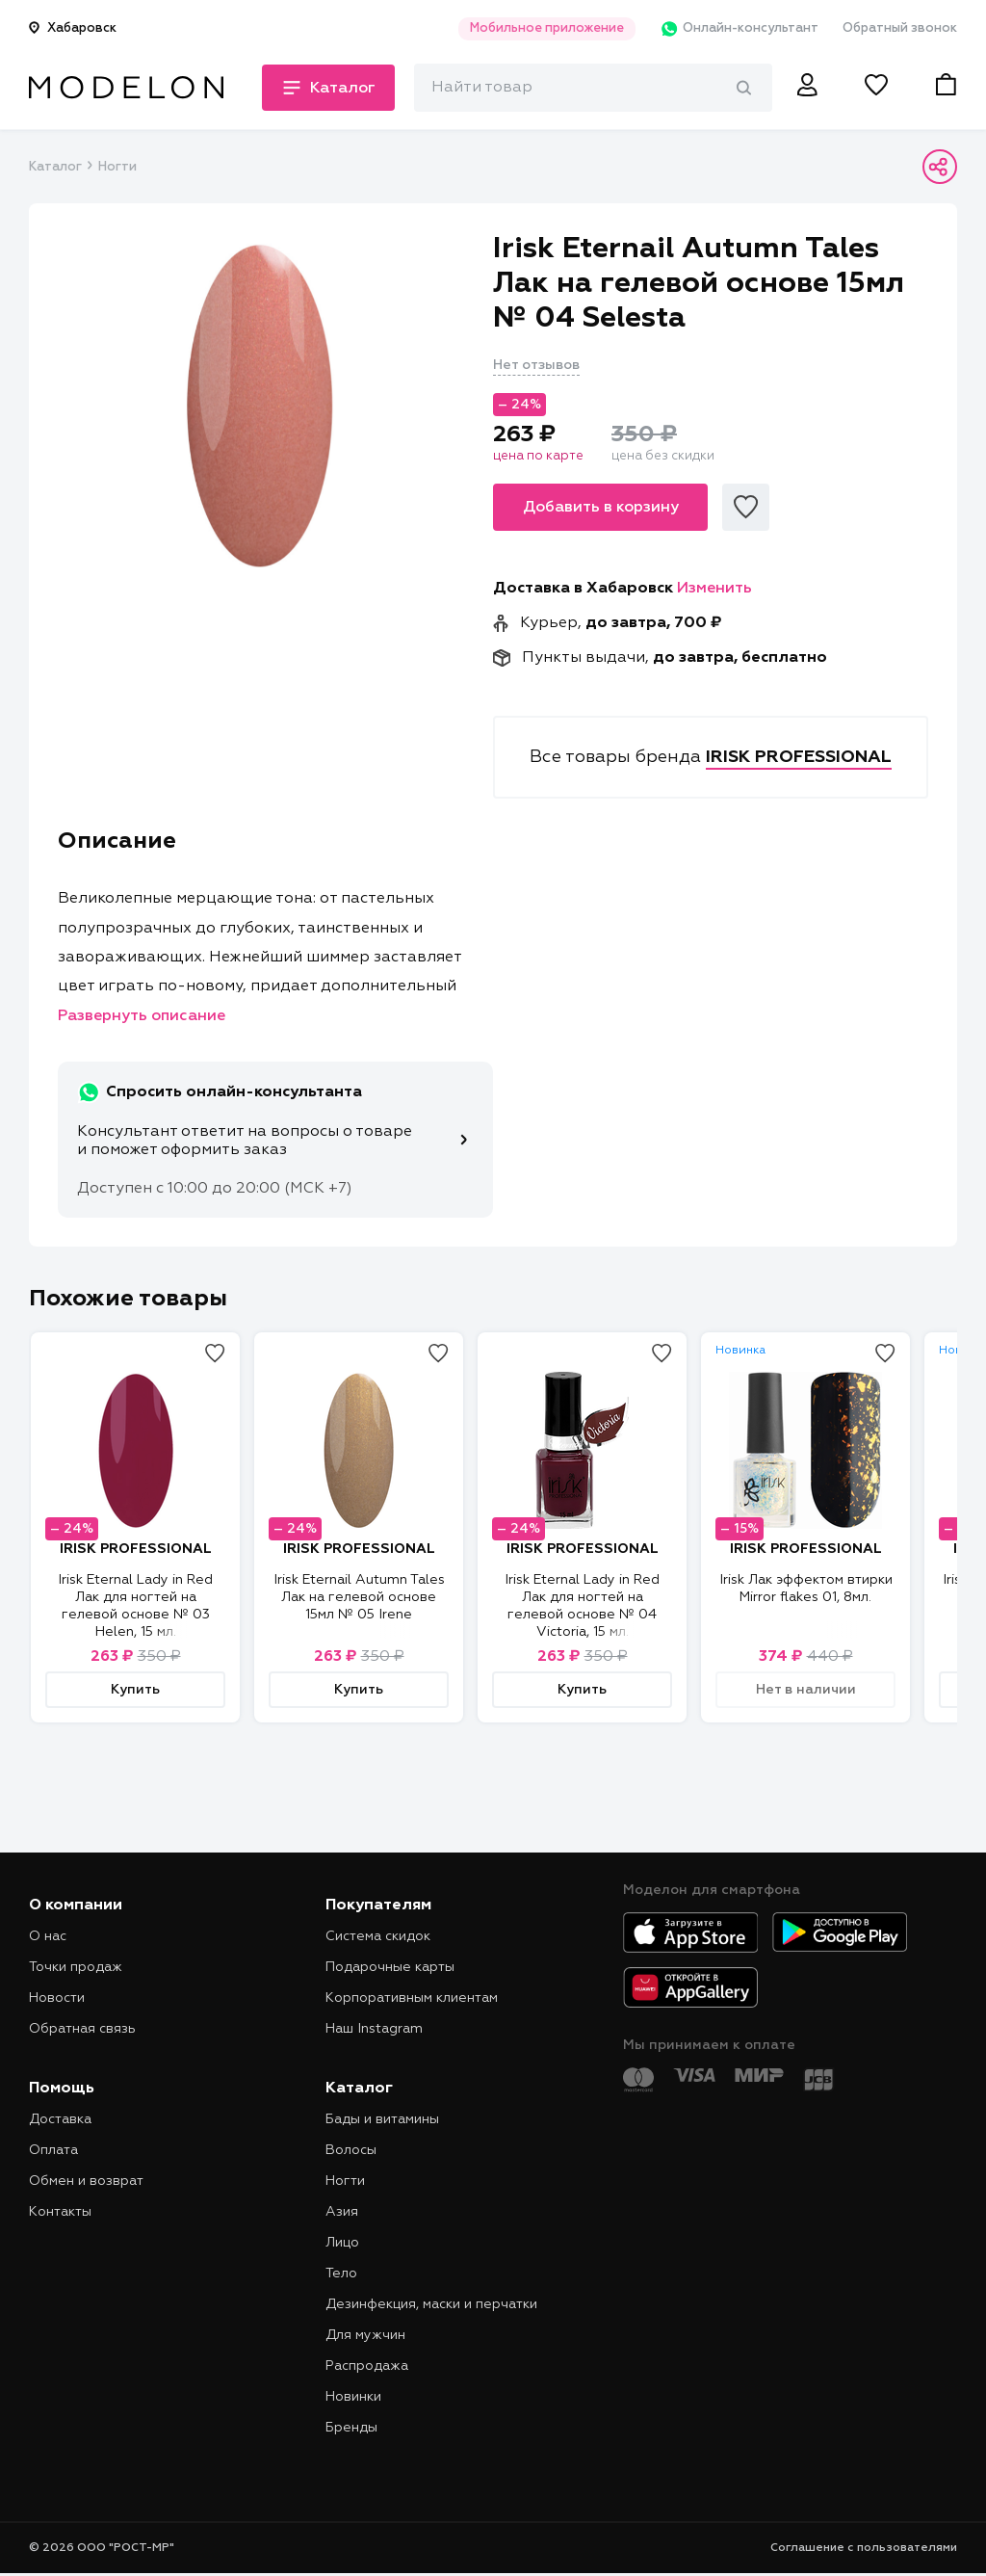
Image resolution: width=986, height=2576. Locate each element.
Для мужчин (365, 2335)
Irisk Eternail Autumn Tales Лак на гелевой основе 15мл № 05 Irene (359, 1597)
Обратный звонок (900, 28)
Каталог (55, 167)
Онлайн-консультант (739, 29)
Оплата (53, 2150)
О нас (47, 1936)
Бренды (351, 2427)
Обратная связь (82, 2029)
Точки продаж (75, 1967)
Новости (57, 1998)
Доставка (60, 2119)
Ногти (117, 167)
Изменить (714, 588)
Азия (341, 2212)
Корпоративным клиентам (411, 1998)
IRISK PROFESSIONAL (136, 1549)
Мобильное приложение (547, 28)
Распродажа (366, 2366)
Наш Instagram (374, 2029)
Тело (341, 2273)
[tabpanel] (261, 405)
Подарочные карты (389, 1967)
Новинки (353, 2397)
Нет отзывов (536, 365)
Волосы (350, 2150)
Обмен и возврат (86, 2181)
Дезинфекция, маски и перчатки (431, 2304)
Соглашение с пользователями (863, 2548)
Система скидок (377, 1936)
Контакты (60, 2212)
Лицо (342, 2242)
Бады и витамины (382, 2119)
